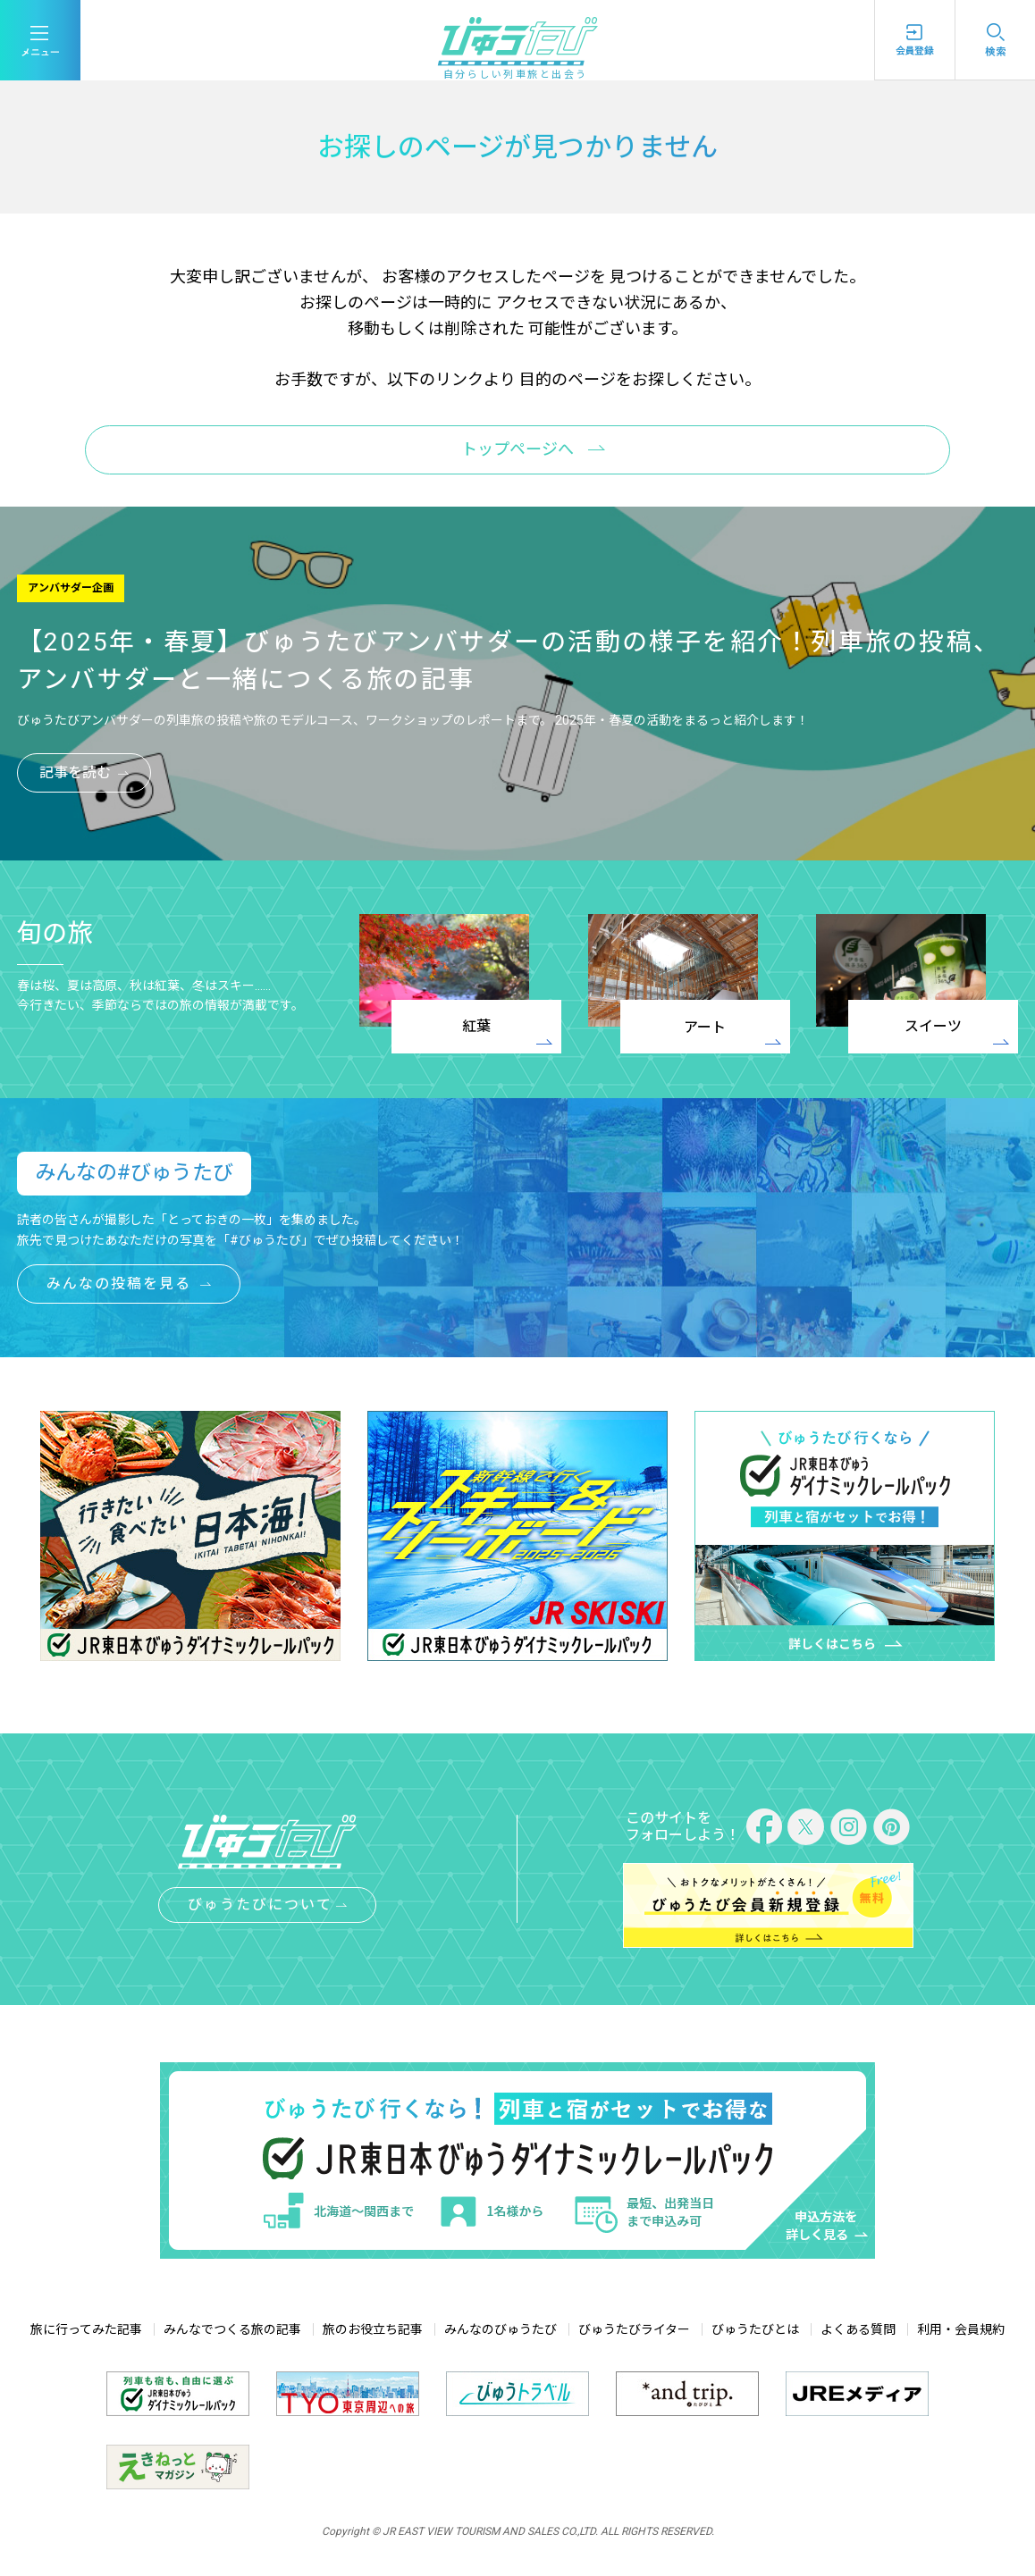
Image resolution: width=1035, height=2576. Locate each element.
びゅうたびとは (755, 2329)
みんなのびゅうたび (500, 2329)
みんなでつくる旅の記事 (232, 2329)
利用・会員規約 (961, 2329)
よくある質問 (858, 2329)
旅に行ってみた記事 (86, 2329)
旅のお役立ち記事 (373, 2329)
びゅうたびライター (634, 2329)
